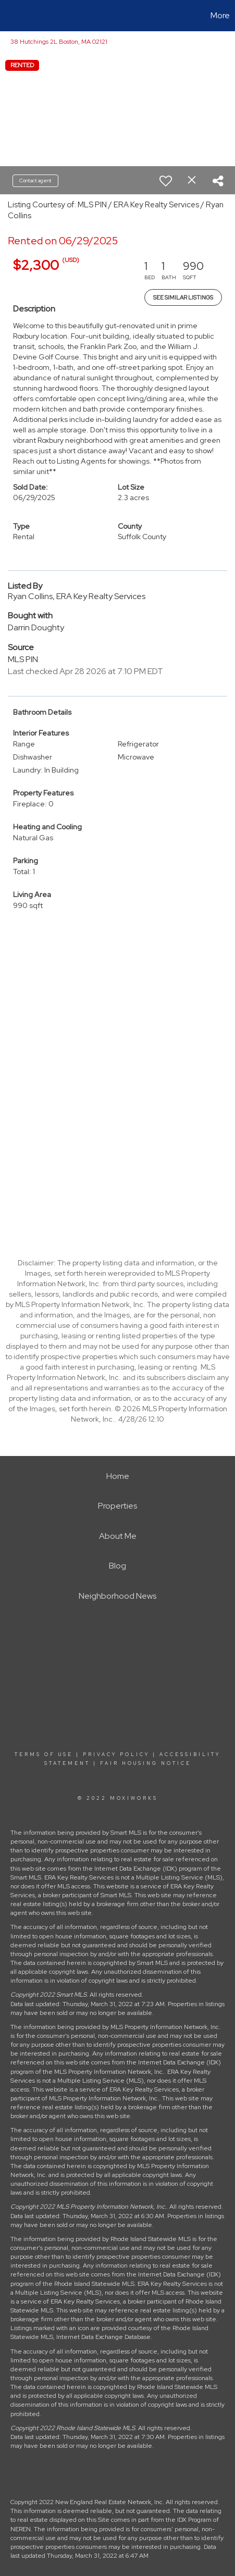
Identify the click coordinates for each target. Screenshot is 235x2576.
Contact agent (35, 180)
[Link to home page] (9, 15)
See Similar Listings (183, 297)
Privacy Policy (116, 1754)
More (220, 15)
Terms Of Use (44, 1754)
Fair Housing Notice (145, 1763)
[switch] (166, 181)
